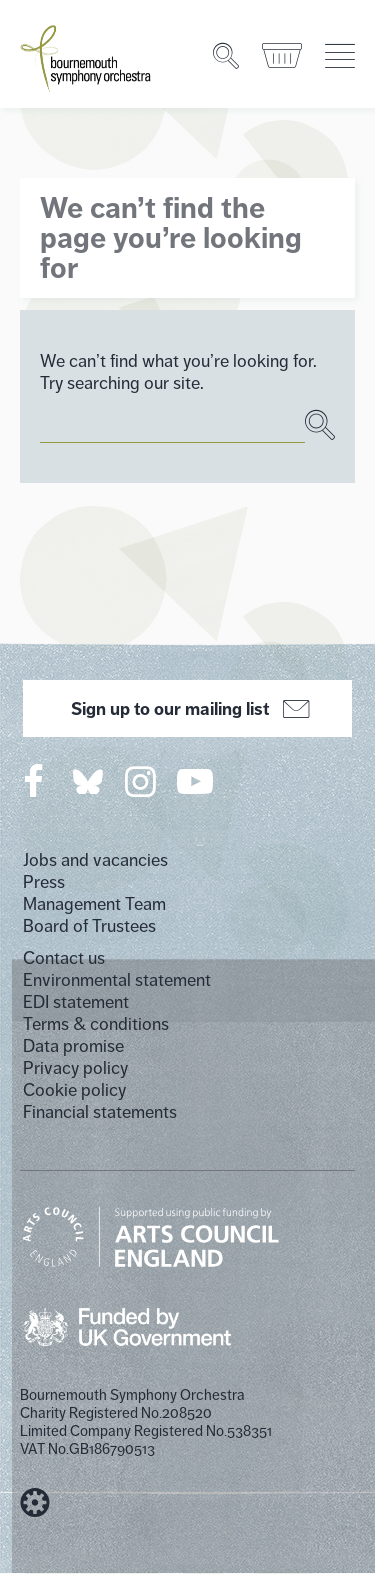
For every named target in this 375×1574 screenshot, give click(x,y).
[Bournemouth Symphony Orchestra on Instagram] (142, 781)
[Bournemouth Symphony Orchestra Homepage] (86, 57)
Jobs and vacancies (95, 860)
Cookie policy (74, 1090)
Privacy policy (75, 1068)
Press (44, 882)
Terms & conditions (96, 1024)
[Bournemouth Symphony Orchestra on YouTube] (196, 781)
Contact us (64, 958)
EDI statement (76, 1002)
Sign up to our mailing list (187, 709)
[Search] (227, 56)
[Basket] (283, 56)
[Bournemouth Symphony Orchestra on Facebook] (35, 781)
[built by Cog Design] (35, 1503)
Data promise (73, 1046)
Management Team (94, 904)
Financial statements (100, 1112)
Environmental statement (117, 980)
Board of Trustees (89, 926)
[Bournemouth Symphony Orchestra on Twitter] (86, 780)
